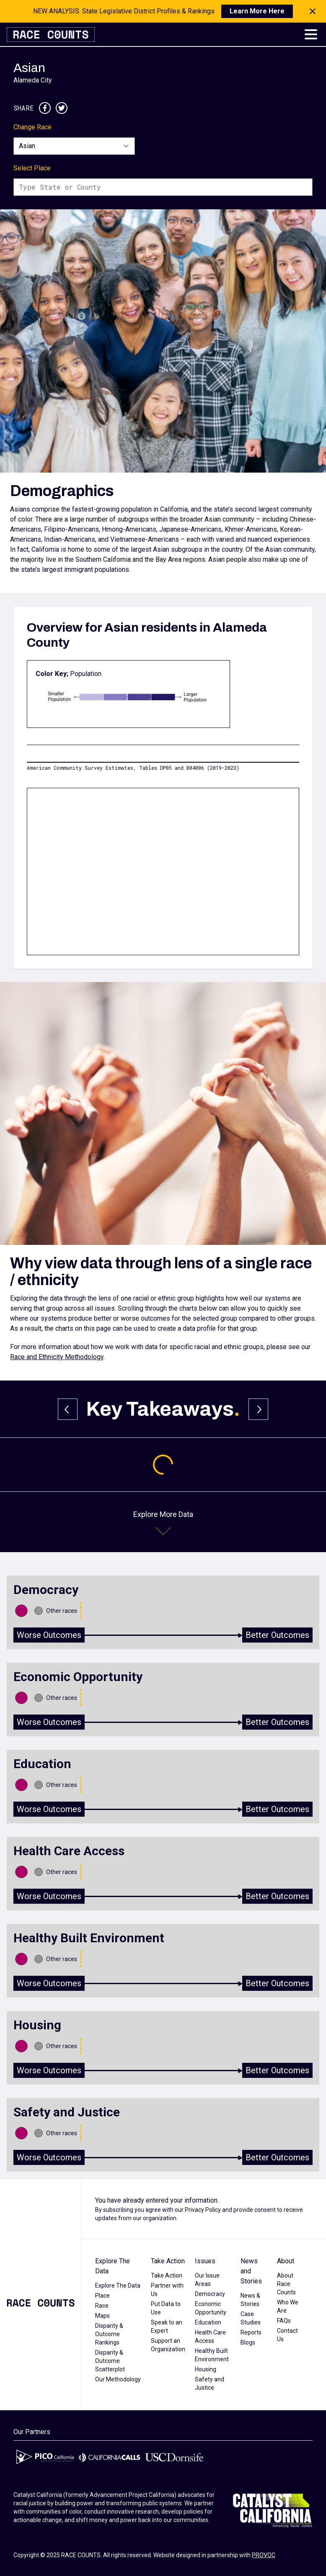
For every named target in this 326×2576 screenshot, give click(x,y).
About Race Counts (286, 2284)
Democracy (210, 2294)
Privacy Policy (203, 2209)
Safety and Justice (209, 2383)
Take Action (168, 2261)
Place (102, 2295)
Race (102, 2305)
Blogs (248, 2342)
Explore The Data (112, 2266)
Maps (102, 2315)
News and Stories (251, 2271)
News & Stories (250, 2299)
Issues (205, 2261)
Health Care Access (210, 2336)
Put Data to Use (166, 2308)
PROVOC (263, 2555)
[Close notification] (313, 11)
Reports (251, 2332)
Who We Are (287, 2306)
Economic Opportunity (210, 2308)
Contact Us (287, 2334)
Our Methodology (118, 2379)
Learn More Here (257, 11)
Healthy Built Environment (212, 2355)
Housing (205, 2369)
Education (208, 2322)
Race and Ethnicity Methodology (56, 1357)
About (285, 2261)
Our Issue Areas (207, 2279)
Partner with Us (167, 2289)
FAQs (284, 2320)
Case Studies (251, 2318)
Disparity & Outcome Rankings (109, 2334)
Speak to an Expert (166, 2326)
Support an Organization (168, 2344)
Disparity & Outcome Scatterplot (110, 2361)
